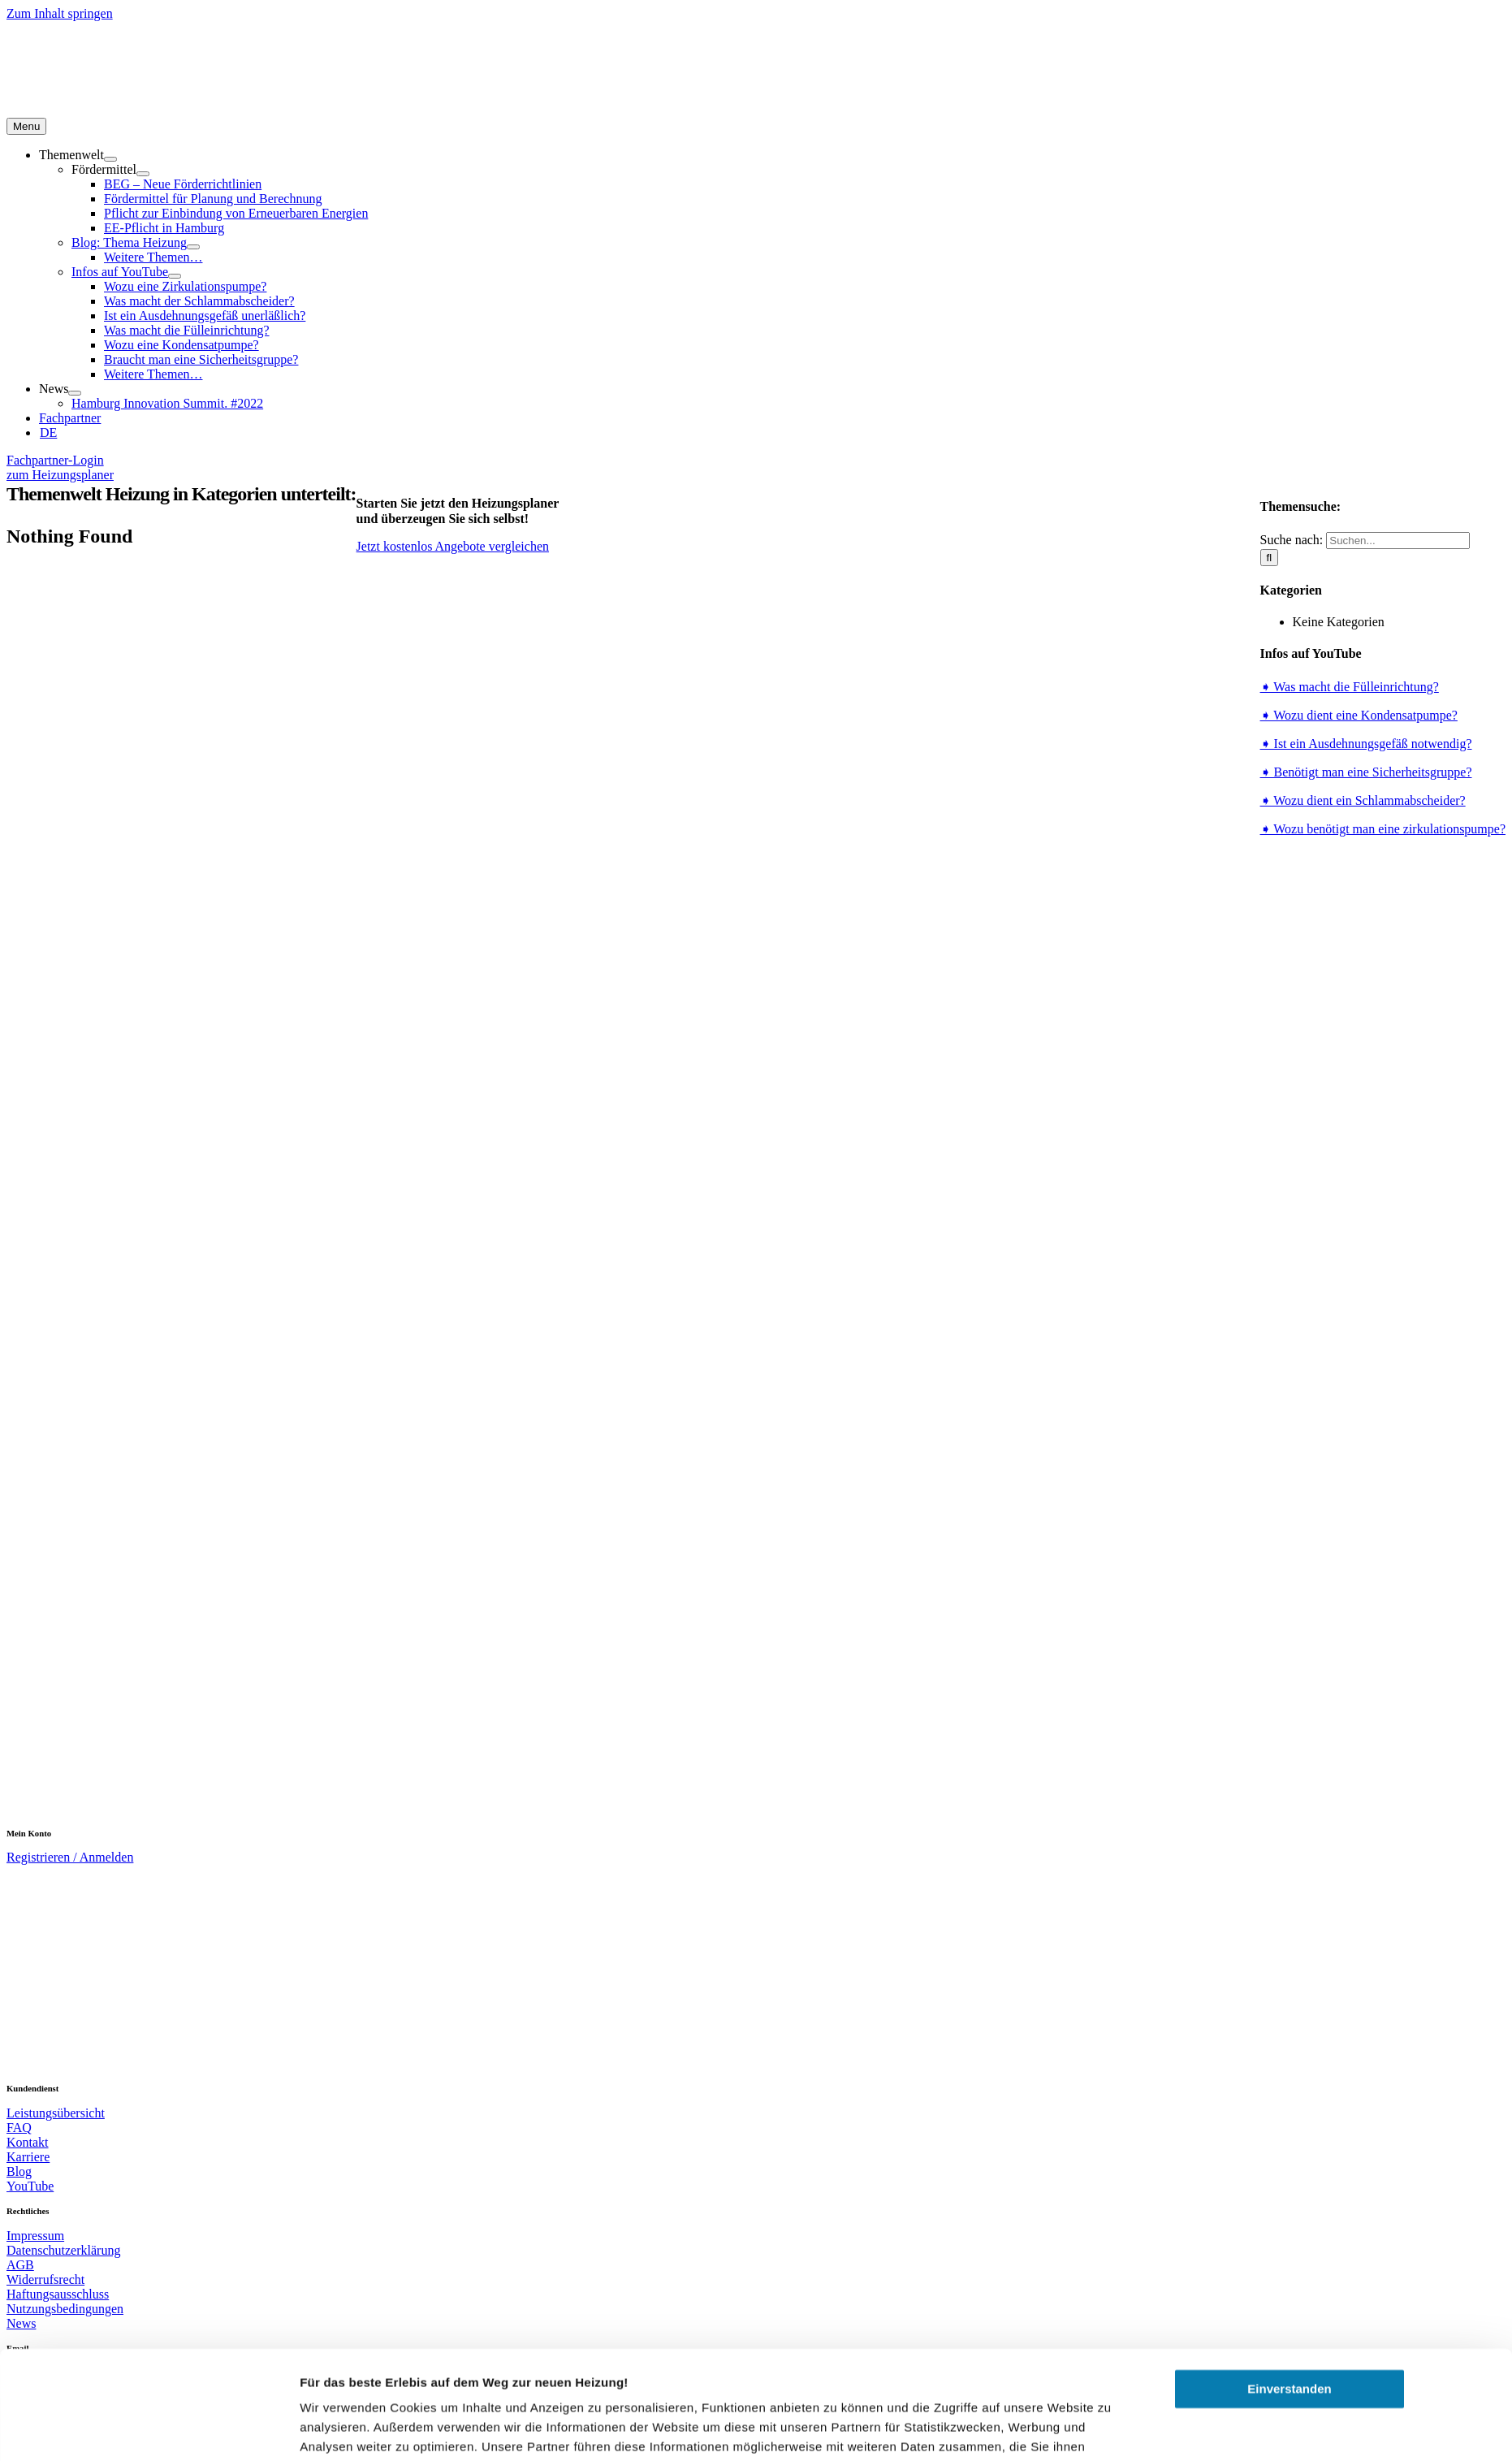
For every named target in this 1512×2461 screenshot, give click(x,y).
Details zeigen (341, 2273)
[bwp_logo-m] (270, 1821)
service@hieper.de (54, 2372)
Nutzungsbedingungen (64, 2309)
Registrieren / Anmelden (69, 1857)
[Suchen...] (1398, 540)
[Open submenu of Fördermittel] (142, 173)
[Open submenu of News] (74, 393)
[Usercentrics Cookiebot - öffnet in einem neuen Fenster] (192, 2273)
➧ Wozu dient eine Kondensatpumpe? (1359, 715)
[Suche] (1269, 557)
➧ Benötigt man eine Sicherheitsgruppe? (1366, 772)
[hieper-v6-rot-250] (108, 2076)
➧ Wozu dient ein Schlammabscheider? (1363, 800)
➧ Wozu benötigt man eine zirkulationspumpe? (1383, 829)
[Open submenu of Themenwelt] (110, 159)
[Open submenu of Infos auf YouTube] (174, 276)
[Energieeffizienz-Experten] (168, 1693)
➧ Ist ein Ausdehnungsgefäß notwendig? (1366, 743)
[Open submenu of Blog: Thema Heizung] (193, 246)
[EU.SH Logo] (759, 1554)
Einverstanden (1289, 2132)
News (21, 2323)
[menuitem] (48, 432)
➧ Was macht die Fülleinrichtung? (1349, 687)
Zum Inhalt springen (59, 13)
